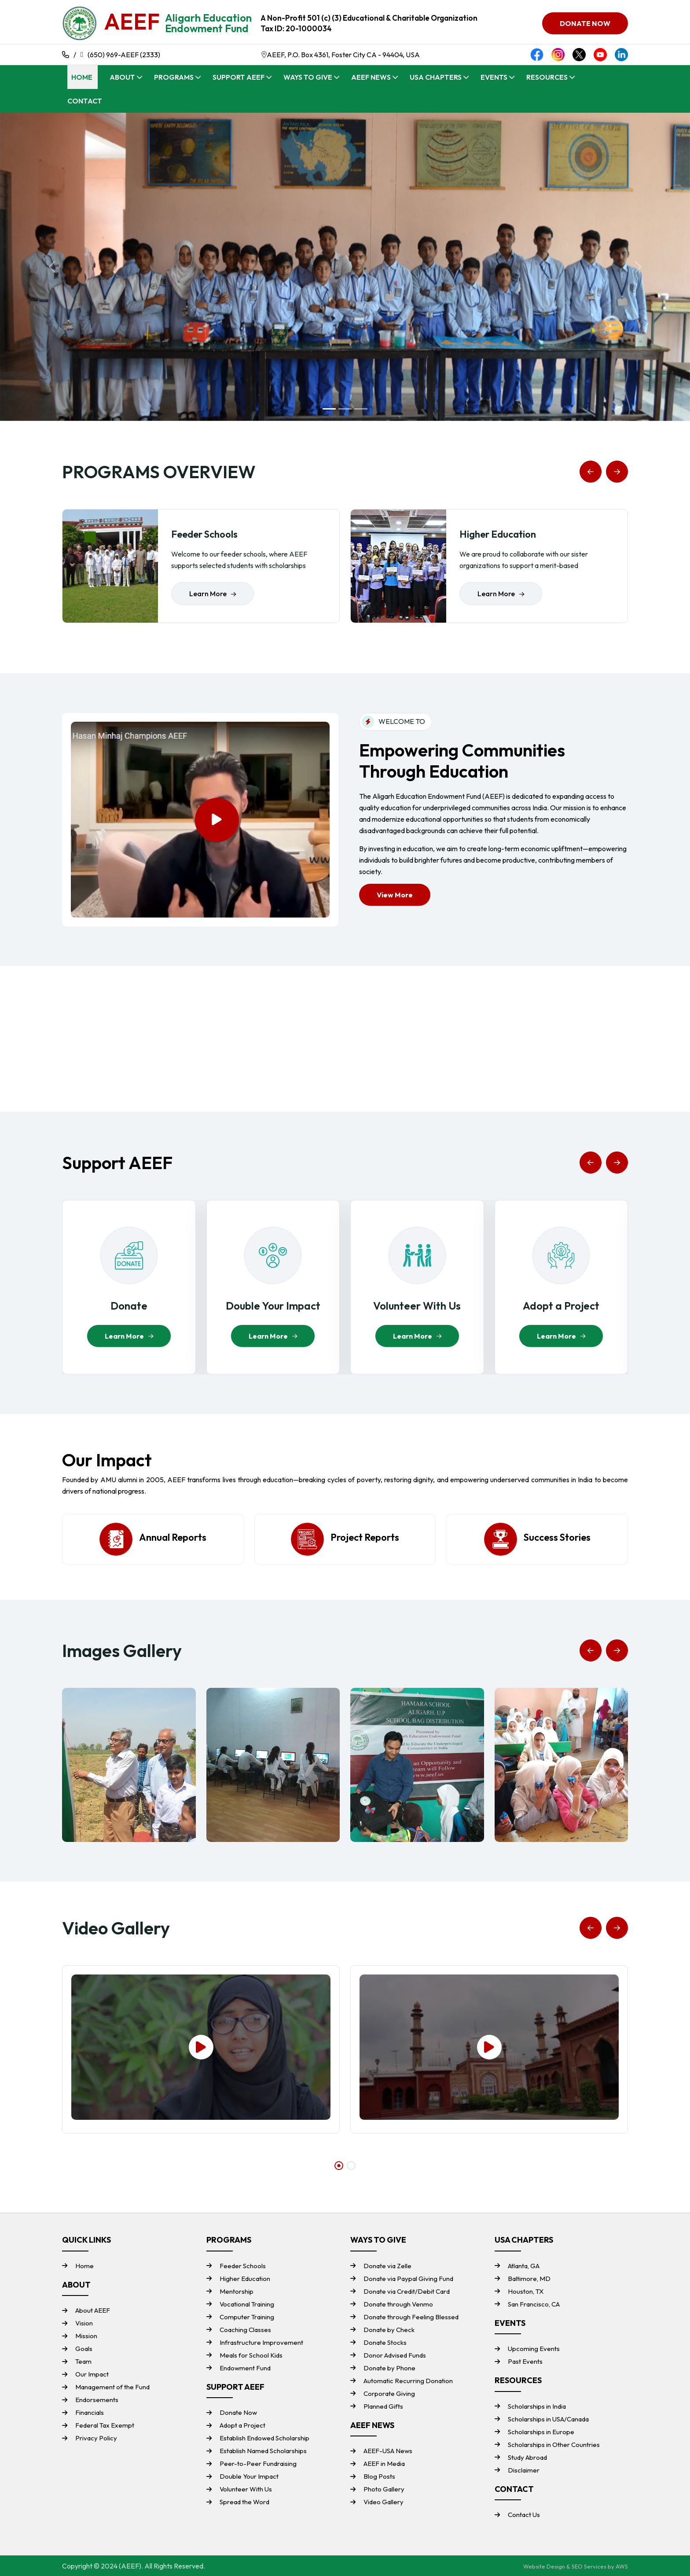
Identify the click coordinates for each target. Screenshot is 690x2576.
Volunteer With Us (246, 2489)
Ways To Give (307, 77)
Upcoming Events (534, 2348)
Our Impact (92, 2374)
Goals (83, 2348)
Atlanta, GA (524, 2266)
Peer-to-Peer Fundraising (258, 2463)
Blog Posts (379, 2476)
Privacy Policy (96, 2438)
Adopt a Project (242, 2425)
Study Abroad (527, 2457)
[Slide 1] (329, 409)
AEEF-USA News (387, 2451)
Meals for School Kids (251, 2355)
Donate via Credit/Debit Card (406, 2291)
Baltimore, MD (529, 2278)
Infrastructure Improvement (261, 2342)
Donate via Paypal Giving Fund (408, 2278)
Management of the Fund (112, 2387)
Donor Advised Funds (394, 2355)
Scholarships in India (537, 2406)
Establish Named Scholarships (263, 2451)
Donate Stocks (385, 2342)
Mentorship (236, 2291)
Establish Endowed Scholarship (264, 2438)
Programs (174, 77)
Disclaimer (524, 2470)
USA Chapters (436, 77)
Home (81, 77)
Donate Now (238, 2412)
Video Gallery (383, 2502)
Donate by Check (389, 2329)
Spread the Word (244, 2502)
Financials (89, 2412)
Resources (547, 77)
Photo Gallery (383, 2489)
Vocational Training (247, 2304)
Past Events (525, 2361)
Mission (86, 2336)
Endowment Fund (245, 2368)
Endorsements (96, 2399)
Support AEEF (238, 77)
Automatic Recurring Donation (408, 2381)
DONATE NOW (585, 23)
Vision (84, 2323)
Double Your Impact (249, 2476)
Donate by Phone (389, 2368)
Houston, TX (525, 2291)
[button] (591, 472)
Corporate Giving (389, 2393)
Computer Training (247, 2317)
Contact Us (524, 2514)
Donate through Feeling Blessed (411, 2317)
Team (83, 2361)
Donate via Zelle (387, 2266)
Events (494, 77)
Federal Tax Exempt (104, 2425)
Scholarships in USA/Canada (548, 2419)
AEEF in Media (384, 2463)
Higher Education (245, 2278)
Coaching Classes (245, 2329)
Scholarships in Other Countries (554, 2444)
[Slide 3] (360, 409)
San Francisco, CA (534, 2304)
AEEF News (371, 77)
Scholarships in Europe (541, 2432)
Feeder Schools (243, 2266)
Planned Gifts (383, 2406)
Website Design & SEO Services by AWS (575, 2566)
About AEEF (92, 2310)
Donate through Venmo (398, 2304)
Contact (84, 100)
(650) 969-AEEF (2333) (124, 54)
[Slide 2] (345, 409)
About (122, 77)
